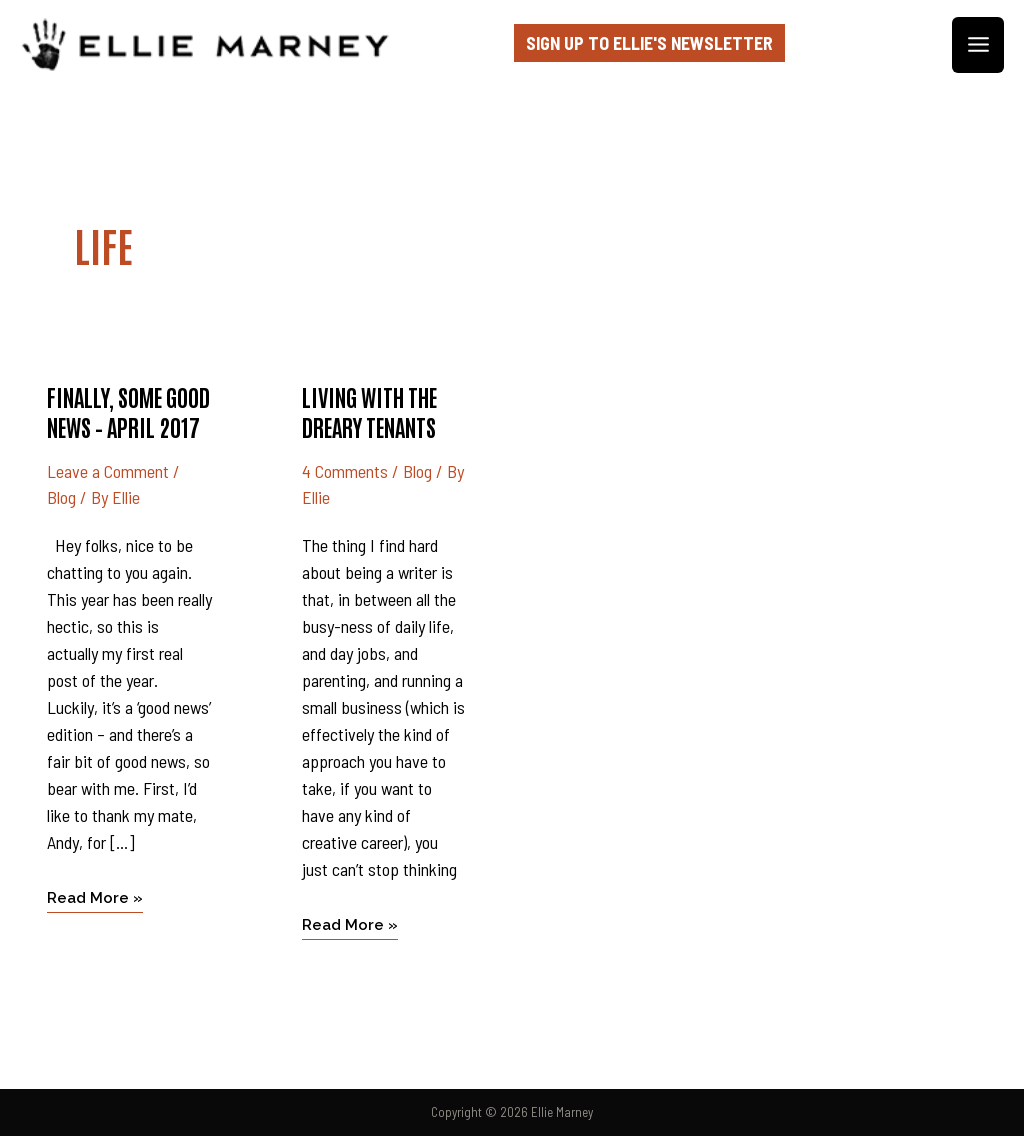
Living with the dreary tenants (369, 411)
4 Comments (345, 471)
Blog (61, 497)
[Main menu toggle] (978, 45)
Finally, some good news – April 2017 (128, 411)
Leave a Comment (108, 471)
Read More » (95, 896)
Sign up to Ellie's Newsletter (649, 43)
